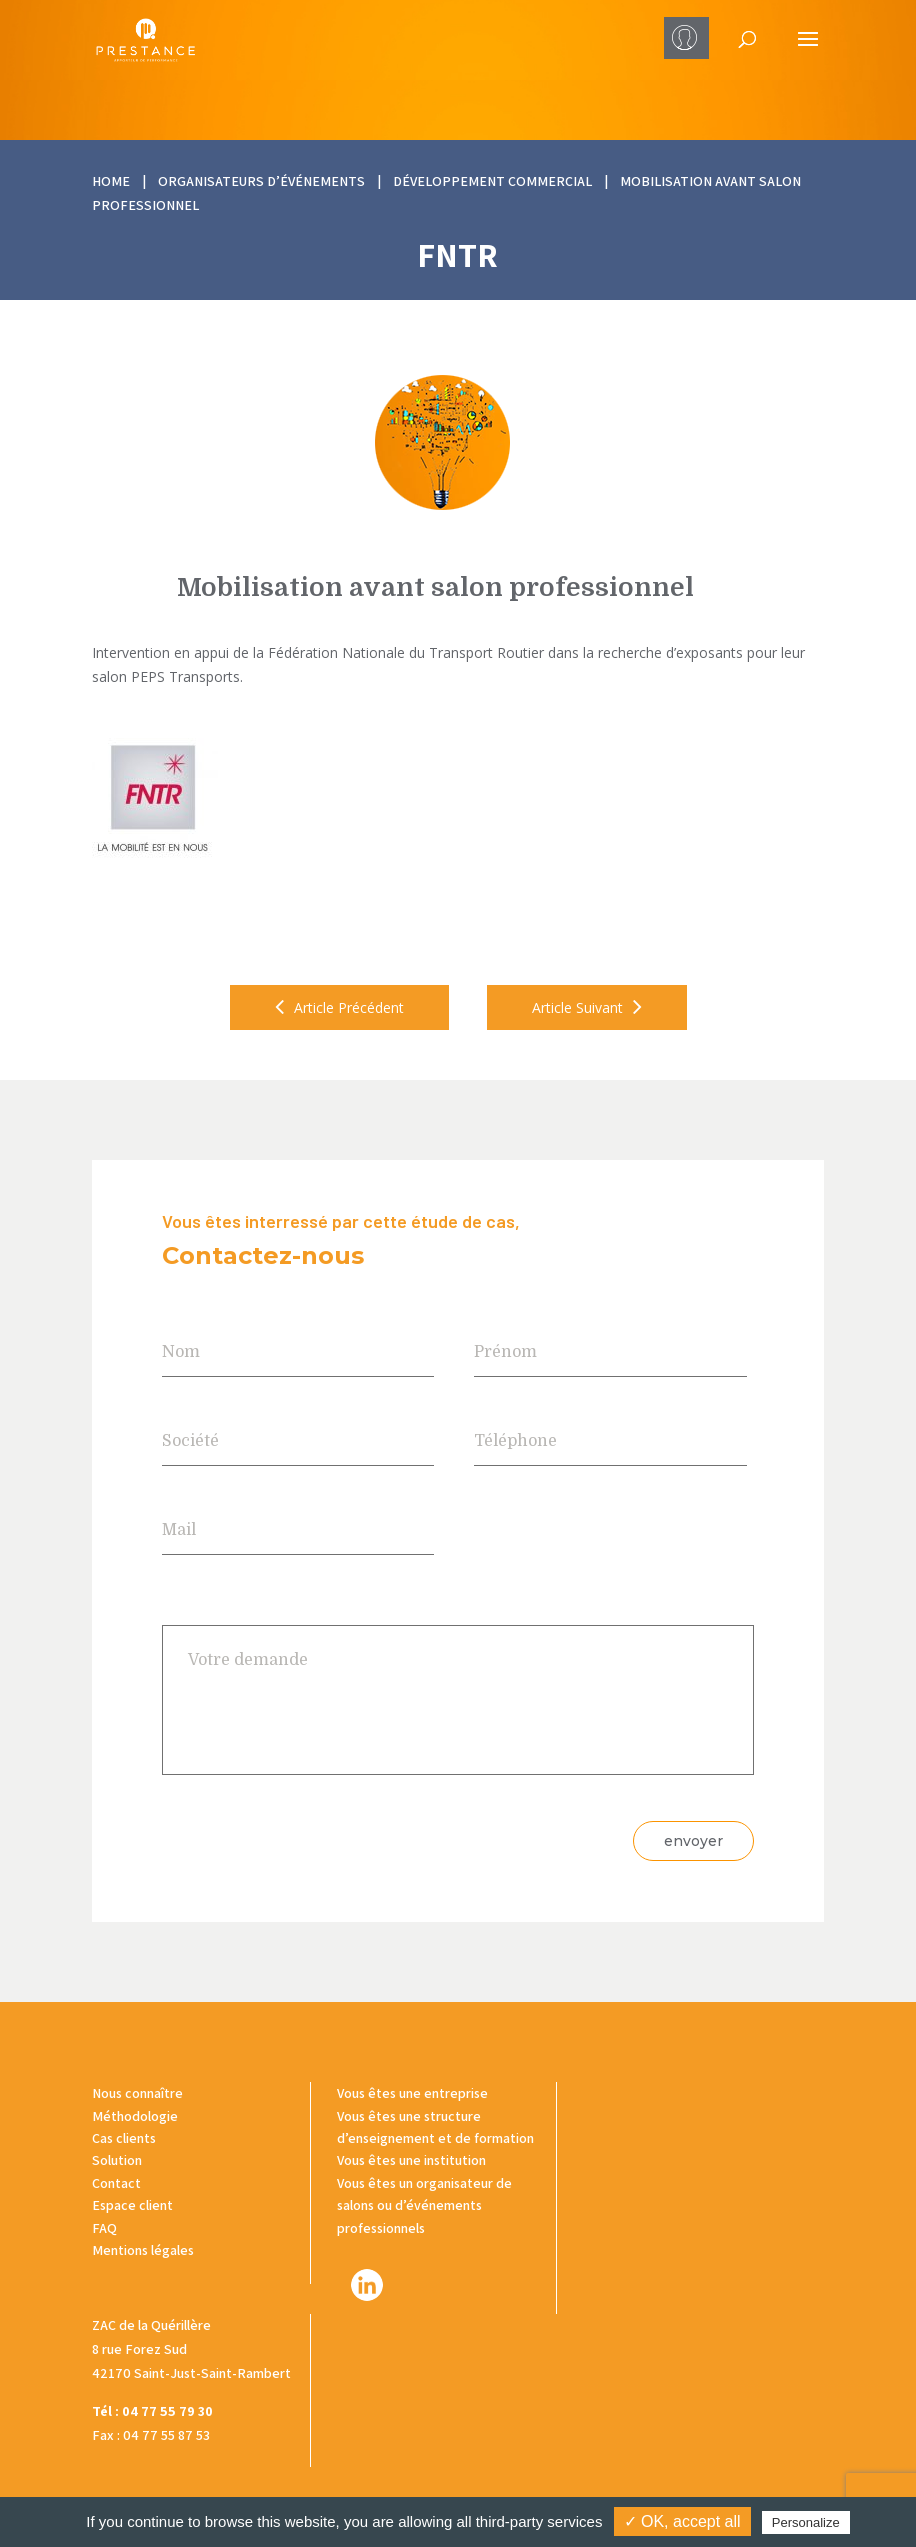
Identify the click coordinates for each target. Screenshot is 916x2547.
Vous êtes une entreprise (412, 2093)
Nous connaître (137, 2093)
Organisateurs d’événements (261, 181)
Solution (117, 2160)
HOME (111, 181)
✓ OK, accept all (682, 2521)
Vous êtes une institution (411, 2160)
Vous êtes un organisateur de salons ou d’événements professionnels (424, 2205)
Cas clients (124, 2138)
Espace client (132, 2205)
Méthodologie (135, 2116)
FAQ (104, 2228)
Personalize (806, 2522)
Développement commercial (492, 181)
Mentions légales (143, 2250)
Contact (116, 2183)
